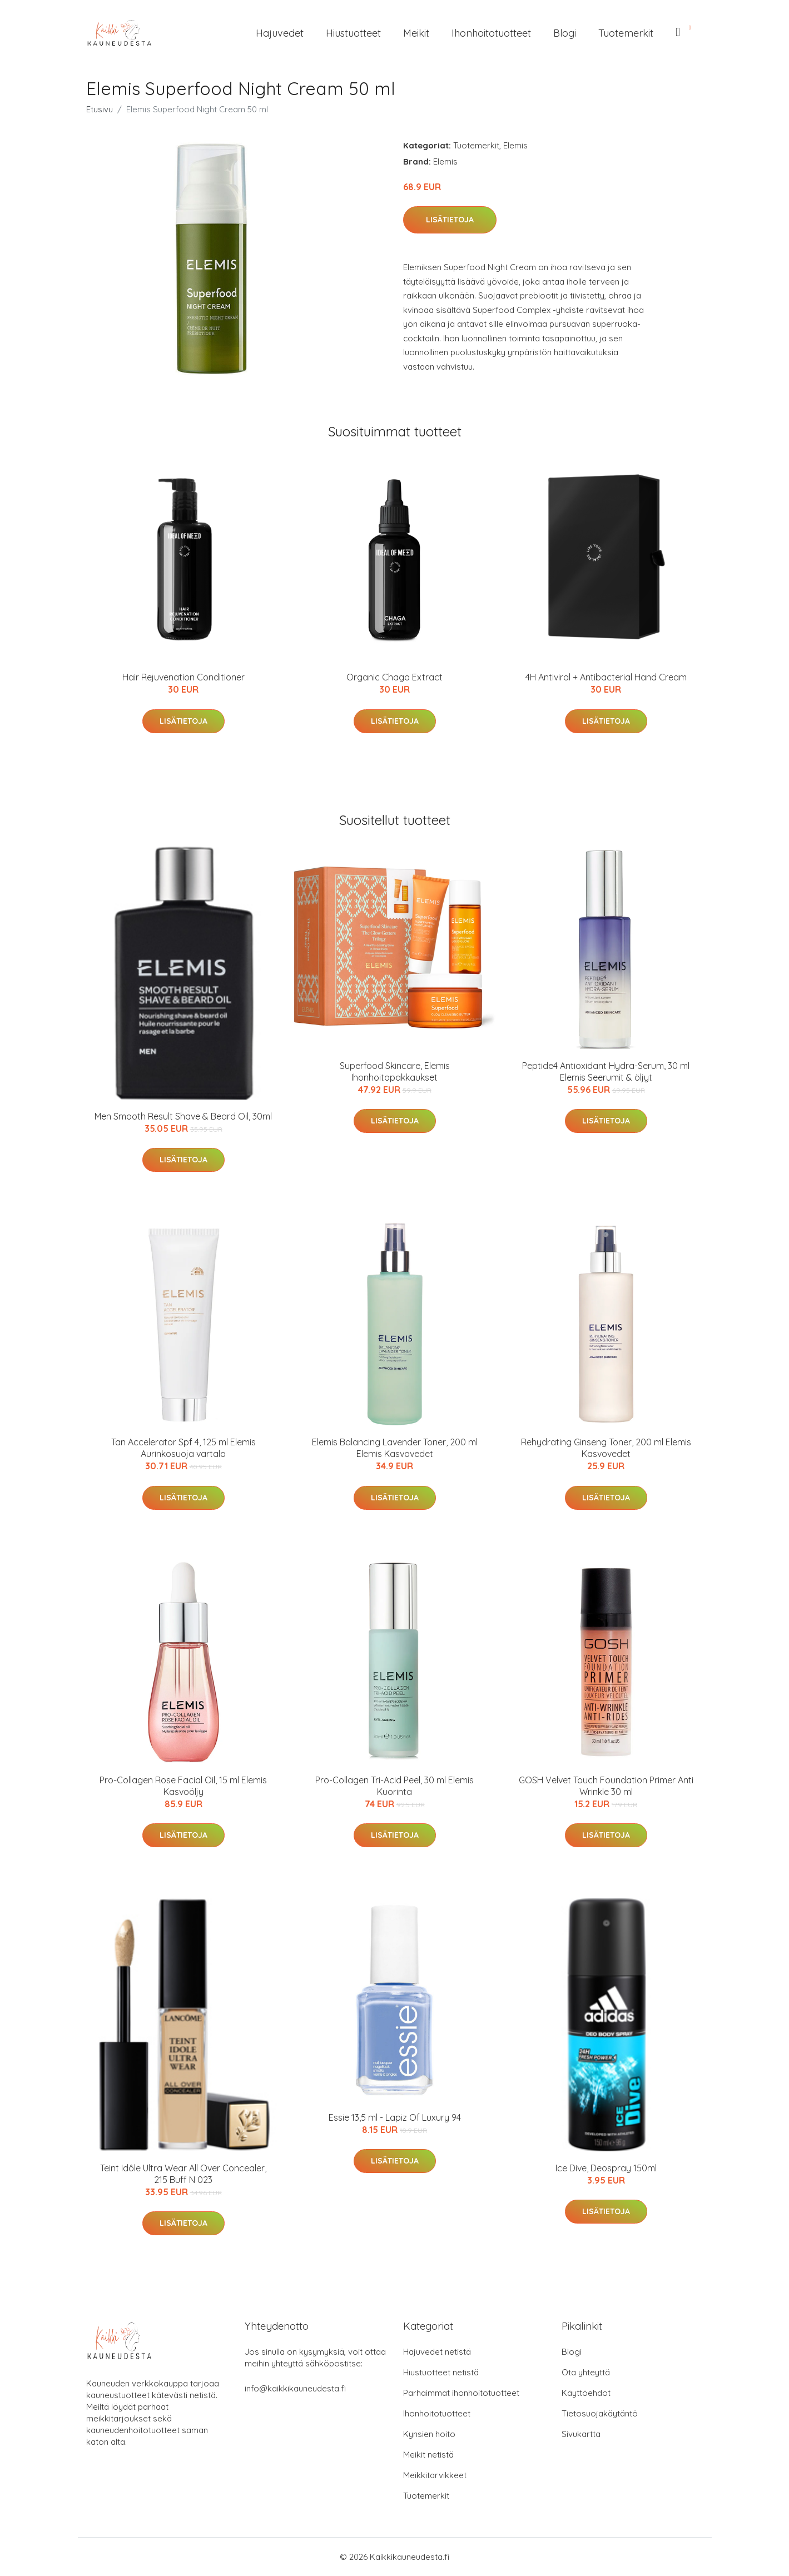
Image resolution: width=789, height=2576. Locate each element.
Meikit (416, 33)
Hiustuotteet (353, 33)
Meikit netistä (428, 2454)
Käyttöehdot (586, 2393)
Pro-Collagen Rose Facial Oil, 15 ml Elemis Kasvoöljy (183, 1785)
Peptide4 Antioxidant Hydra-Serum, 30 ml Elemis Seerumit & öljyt (605, 1071)
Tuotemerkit (625, 33)
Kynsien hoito (429, 2434)
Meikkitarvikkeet (435, 2475)
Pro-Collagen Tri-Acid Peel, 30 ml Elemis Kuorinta (394, 1785)
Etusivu (99, 109)
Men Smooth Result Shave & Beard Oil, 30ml (183, 1116)
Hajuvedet (280, 33)
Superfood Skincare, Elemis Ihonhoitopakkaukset (395, 1071)
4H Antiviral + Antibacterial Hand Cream (606, 677)
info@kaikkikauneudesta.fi (295, 2388)
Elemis (515, 145)
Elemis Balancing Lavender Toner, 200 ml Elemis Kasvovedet (395, 1447)
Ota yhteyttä (586, 2372)
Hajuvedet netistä (437, 2351)
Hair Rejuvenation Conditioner (183, 677)
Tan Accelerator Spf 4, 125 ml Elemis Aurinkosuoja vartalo (183, 1447)
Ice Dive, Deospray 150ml (606, 2168)
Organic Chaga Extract (394, 677)
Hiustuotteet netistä (441, 2372)
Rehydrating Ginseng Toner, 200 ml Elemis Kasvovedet (606, 1447)
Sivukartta (581, 2434)
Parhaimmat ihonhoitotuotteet (461, 2393)
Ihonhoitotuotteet (491, 33)
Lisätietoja (450, 220)
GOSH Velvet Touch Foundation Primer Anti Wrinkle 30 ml (606, 1785)
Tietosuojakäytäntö (600, 2413)
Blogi (564, 33)
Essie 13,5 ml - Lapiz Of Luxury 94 (395, 2117)
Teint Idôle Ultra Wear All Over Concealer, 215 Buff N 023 (183, 2173)
